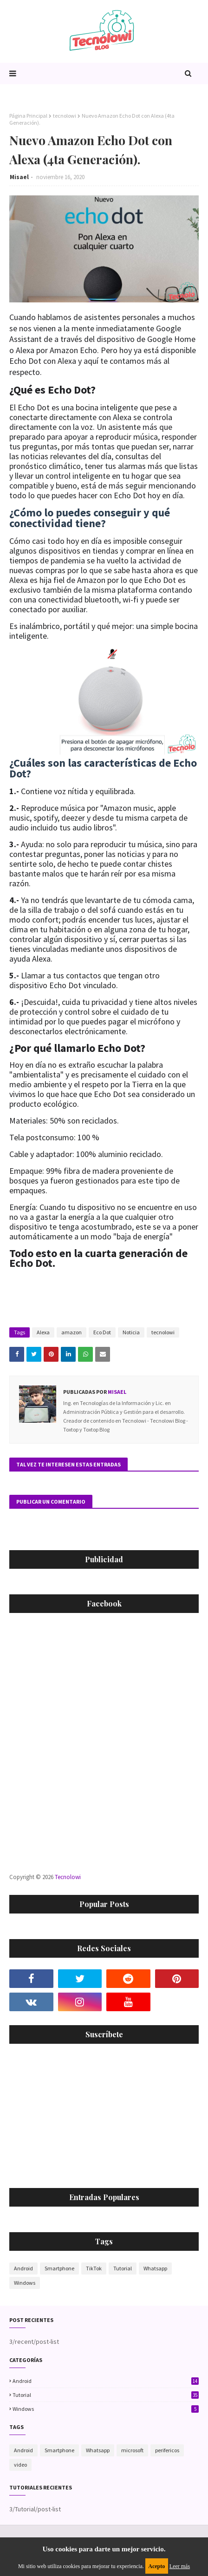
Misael (19, 177)
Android (23, 2268)
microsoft (132, 2450)
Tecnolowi (68, 1877)
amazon (71, 1332)
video (20, 2464)
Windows (24, 2282)
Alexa (43, 1332)
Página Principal (28, 115)
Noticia (131, 1332)
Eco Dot (102, 1332)
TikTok (94, 2268)
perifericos (167, 2450)
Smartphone (59, 2268)
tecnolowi (64, 115)
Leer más (179, 2566)
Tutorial (122, 2268)
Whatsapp (155, 2268)
